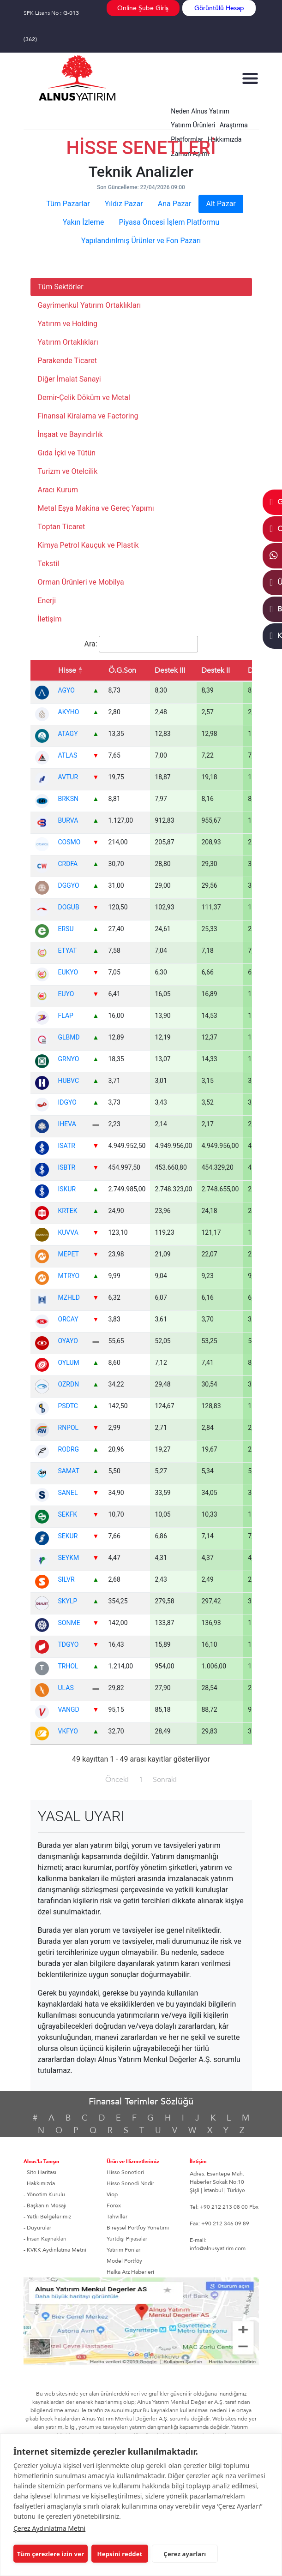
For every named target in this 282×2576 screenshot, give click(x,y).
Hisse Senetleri (125, 2172)
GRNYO (68, 1059)
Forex (114, 2205)
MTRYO (69, 1275)
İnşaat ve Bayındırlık (70, 434)
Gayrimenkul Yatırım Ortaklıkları (89, 305)
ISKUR (67, 1189)
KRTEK (68, 1210)
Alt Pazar (220, 203)
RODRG (68, 1449)
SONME (69, 1622)
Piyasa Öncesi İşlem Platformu (169, 222)
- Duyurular (37, 2227)
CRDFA (68, 863)
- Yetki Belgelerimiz (47, 2216)
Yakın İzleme (83, 222)
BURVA (68, 820)
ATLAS (68, 755)
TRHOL (68, 1666)
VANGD (68, 1709)
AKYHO (68, 712)
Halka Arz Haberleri (130, 2272)
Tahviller (117, 2216)
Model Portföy (124, 2261)
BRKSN (68, 798)
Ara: (141, 644)
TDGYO (68, 1644)
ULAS (66, 1687)
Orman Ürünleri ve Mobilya (81, 582)
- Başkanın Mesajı (45, 2205)
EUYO (66, 994)
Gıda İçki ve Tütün (67, 452)
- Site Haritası (40, 2172)
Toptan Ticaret (61, 526)
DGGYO (68, 885)
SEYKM (68, 1557)
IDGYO (67, 1102)
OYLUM (68, 1362)
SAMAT (68, 1471)
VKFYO (68, 1731)
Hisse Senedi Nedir (130, 2183)
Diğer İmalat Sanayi (69, 379)
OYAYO (68, 1341)
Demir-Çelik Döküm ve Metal (84, 397)
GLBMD (69, 1037)
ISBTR (67, 1167)
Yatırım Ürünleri (193, 125)
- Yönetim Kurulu (44, 2194)
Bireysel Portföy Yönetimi (138, 2227)
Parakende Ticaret (67, 360)
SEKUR (68, 1536)
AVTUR (68, 777)
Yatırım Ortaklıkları (68, 342)
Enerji (47, 600)
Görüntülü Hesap (219, 8)
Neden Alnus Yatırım (200, 111)
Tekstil (49, 563)
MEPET (68, 1254)
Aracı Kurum (58, 489)
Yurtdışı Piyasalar (127, 2238)
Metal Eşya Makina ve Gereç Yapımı (96, 508)
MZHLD (69, 1297)
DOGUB (68, 907)
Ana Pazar (175, 203)
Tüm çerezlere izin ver (50, 2554)
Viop (112, 2194)
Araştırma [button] (234, 125)
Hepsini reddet (118, 2554)
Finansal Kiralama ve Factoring (88, 416)
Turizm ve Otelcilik (68, 471)
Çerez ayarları (179, 2554)
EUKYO (68, 972)
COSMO (69, 842)
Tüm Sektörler (61, 286)
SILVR (66, 1579)
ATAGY (68, 733)
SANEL (68, 1492)
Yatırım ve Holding (68, 323)
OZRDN (68, 1384)
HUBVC (68, 1080)
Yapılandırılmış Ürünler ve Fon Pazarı (141, 240)
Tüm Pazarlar (68, 203)
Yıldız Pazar (124, 203)
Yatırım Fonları (124, 2249)
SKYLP (68, 1601)
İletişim (50, 619)
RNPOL (68, 1427)
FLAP (65, 1015)
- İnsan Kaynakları (45, 2238)
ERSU (66, 928)
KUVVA (68, 1232)
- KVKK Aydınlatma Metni (55, 2249)
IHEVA (67, 1124)
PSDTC (68, 1406)
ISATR (66, 1145)
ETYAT (67, 950)
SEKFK (68, 1514)
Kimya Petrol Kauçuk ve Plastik (88, 545)
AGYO (66, 690)
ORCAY (68, 1319)
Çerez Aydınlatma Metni (49, 2528)
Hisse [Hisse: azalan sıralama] (67, 670)
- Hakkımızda (39, 2183)
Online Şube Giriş (142, 8)
